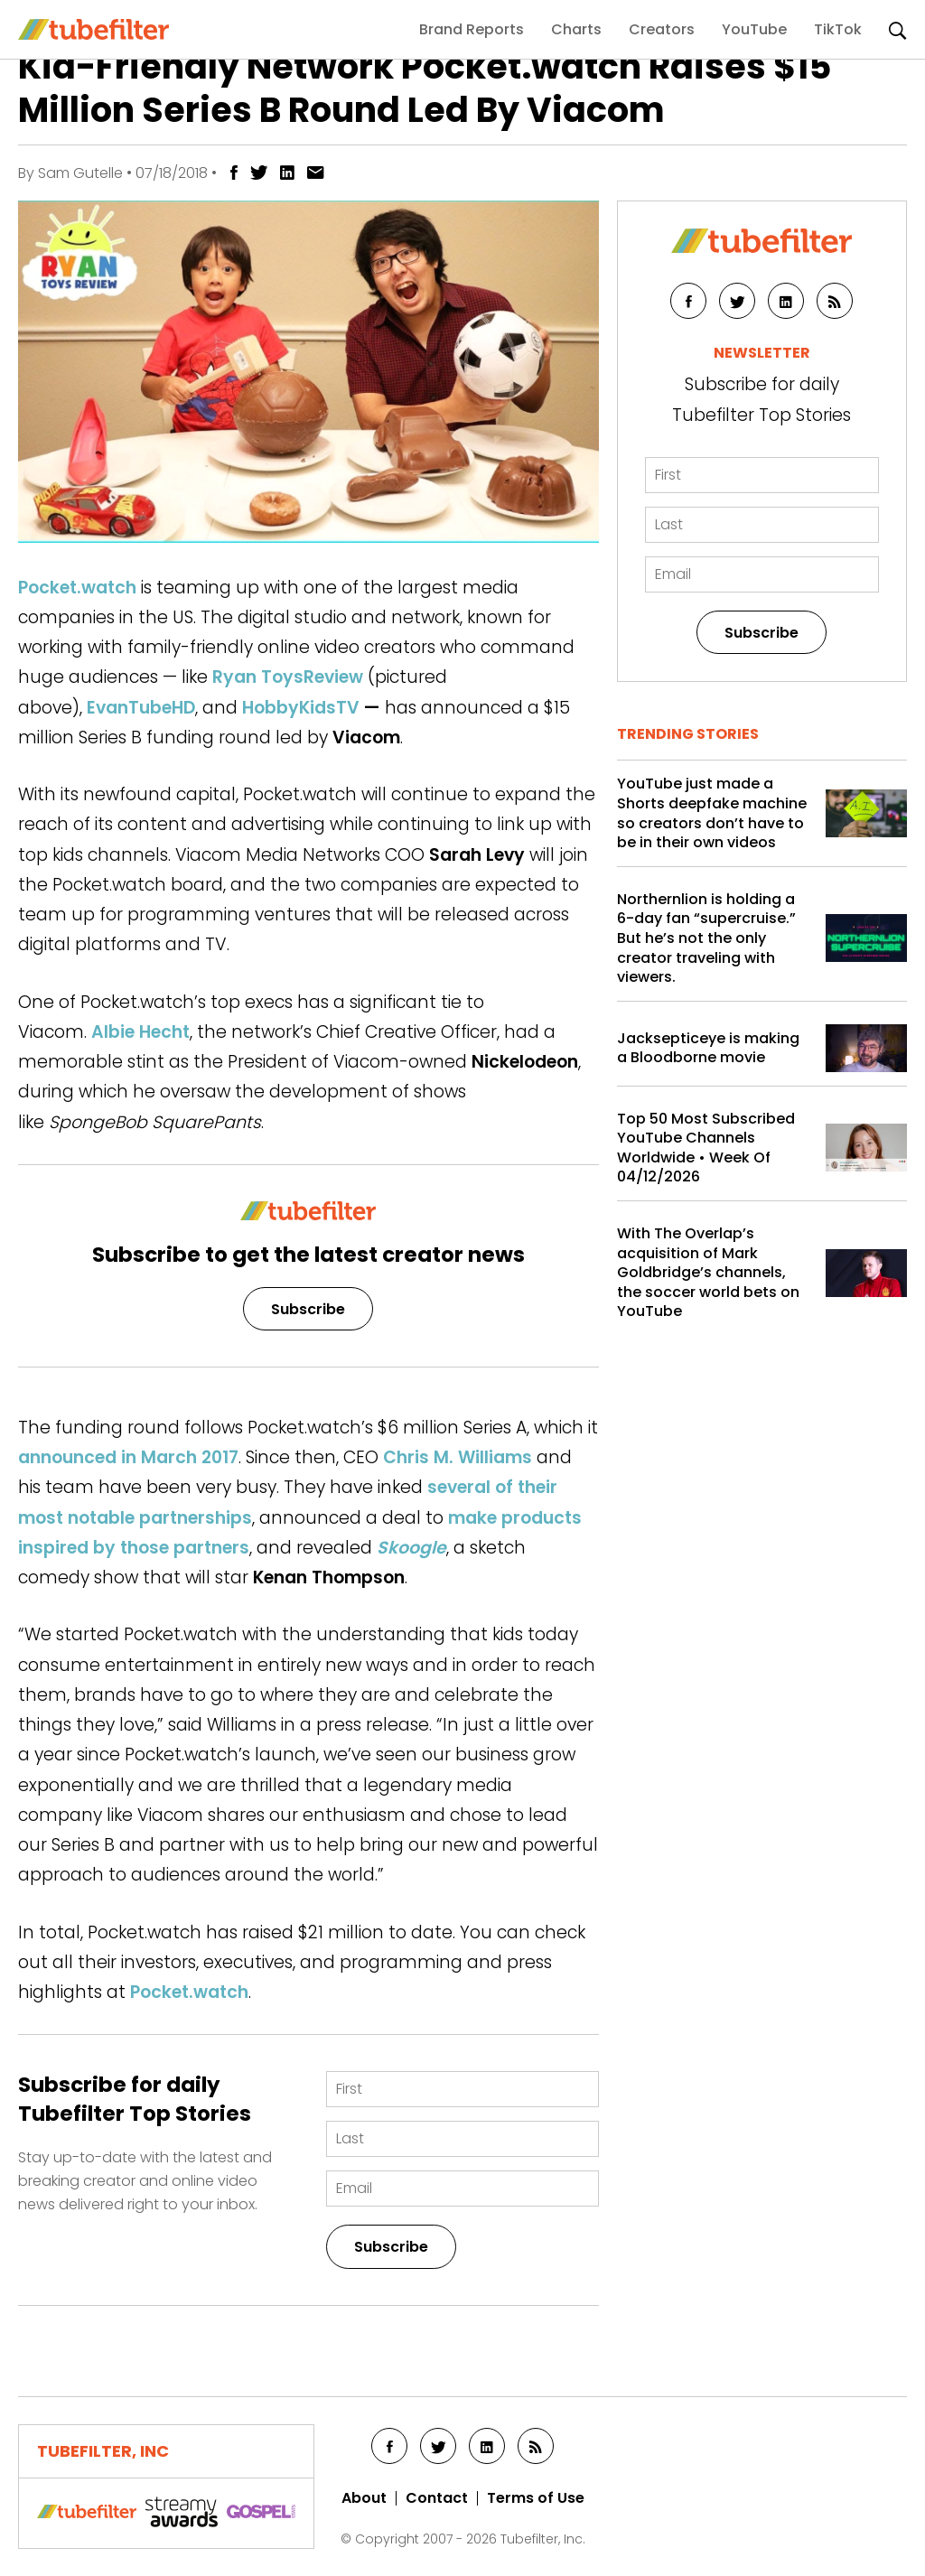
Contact (437, 2498)
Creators (662, 29)
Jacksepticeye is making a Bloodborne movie (708, 1048)
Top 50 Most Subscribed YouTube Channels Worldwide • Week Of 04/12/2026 (706, 1148)
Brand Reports (471, 29)
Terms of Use (535, 2498)
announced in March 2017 (128, 1457)
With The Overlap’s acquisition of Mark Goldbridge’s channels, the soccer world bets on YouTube (708, 1272)
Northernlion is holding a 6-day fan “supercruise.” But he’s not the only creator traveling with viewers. (706, 938)
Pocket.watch (77, 587)
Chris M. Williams (457, 1457)
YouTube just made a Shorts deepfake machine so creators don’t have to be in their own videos (712, 813)
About (364, 2498)
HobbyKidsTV (301, 707)
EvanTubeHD (141, 707)
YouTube (754, 29)
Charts (576, 29)
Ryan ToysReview (287, 677)
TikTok (838, 29)
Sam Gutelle (80, 173)
